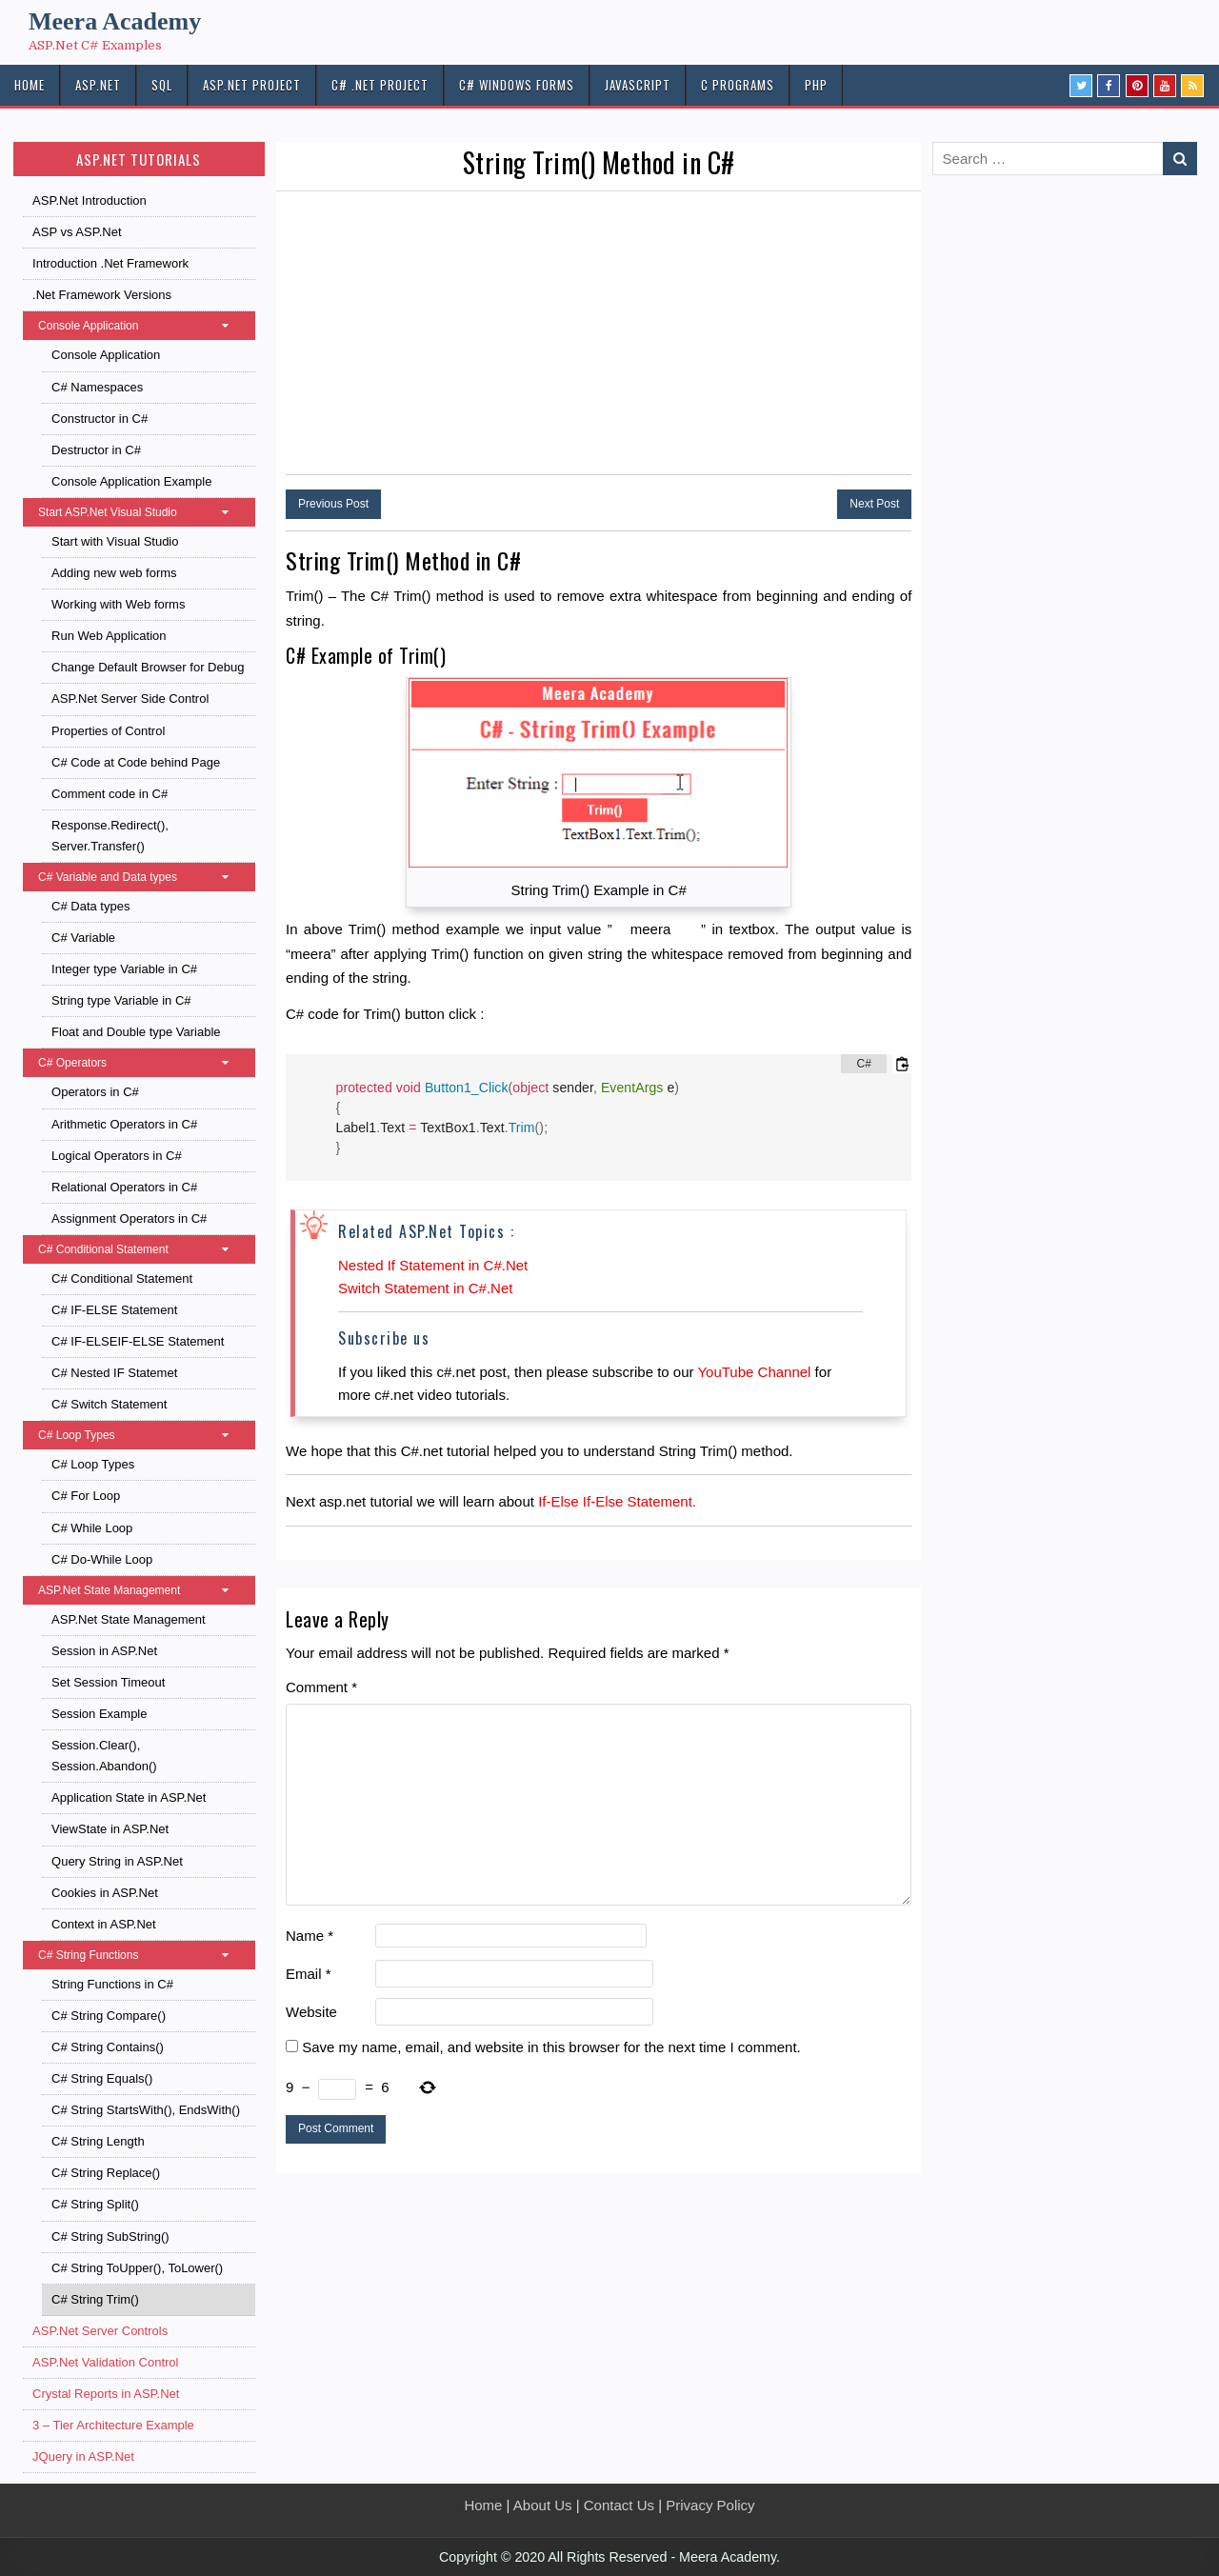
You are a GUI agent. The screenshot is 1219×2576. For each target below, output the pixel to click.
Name (309, 1935)
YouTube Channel (753, 1372)
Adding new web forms (114, 573)
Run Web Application (108, 636)
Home (483, 2505)
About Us (542, 2505)
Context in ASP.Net (103, 1924)
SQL (161, 84)
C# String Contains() (107, 2047)
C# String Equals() (101, 2078)
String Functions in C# (112, 1984)
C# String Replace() (105, 2173)
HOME (29, 84)
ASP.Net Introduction (89, 200)
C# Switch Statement (109, 1404)
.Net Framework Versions (101, 295)
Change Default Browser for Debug (147, 667)
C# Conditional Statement (142, 1249)
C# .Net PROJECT (380, 84)
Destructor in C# (96, 450)
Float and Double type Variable (136, 1032)
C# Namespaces (97, 387)
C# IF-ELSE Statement (114, 1310)
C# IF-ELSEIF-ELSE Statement (137, 1341)
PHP (816, 84)
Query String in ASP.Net (117, 1861)
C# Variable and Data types (142, 877)
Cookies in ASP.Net (104, 1893)
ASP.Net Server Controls (100, 2331)
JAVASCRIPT (637, 84)
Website (311, 2012)
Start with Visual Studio (114, 541)
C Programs (737, 84)
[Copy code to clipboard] (901, 1063)
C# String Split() (95, 2204)
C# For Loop (85, 1495)
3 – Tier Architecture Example (113, 2425)
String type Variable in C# (120, 1000)
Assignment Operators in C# (129, 1218)
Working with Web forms (118, 604)
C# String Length (98, 2141)
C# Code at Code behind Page (135, 762)
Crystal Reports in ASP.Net (105, 2393)
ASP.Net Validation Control (105, 2362)
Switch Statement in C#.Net (425, 1288)
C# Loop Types (142, 1435)
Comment (321, 1687)
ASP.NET (98, 84)
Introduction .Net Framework (110, 263)
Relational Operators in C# (124, 1187)
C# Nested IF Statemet (114, 1373)
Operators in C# (95, 1092)
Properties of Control (108, 731)
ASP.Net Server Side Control (130, 698)
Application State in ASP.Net (128, 1797)
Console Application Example (131, 481)
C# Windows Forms (516, 84)
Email (308, 1974)
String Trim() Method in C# (599, 162)
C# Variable (83, 937)
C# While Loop (91, 1528)
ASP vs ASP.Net (76, 232)
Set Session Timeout (108, 1682)
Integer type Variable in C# (124, 969)
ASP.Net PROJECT (252, 84)
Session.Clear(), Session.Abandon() (104, 1755)
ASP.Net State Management (142, 1590)
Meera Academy (115, 21)
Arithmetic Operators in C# (124, 1124)
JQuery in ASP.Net (83, 2456)
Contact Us (619, 2505)
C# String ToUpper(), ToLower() (137, 2268)
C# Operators (142, 1062)
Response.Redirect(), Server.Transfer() (110, 835)
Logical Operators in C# (116, 1155)
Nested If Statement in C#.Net (433, 1265)
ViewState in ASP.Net (110, 1829)
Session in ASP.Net (104, 1651)
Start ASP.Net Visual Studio (142, 512)
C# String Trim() (95, 2299)
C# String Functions (142, 1955)
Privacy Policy (710, 2505)
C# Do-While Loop (101, 1559)
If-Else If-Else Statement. (617, 1501)
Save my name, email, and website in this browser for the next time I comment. (551, 2047)
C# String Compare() (108, 2015)
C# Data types (90, 906)
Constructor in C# (99, 418)
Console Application (142, 325)
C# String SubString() (110, 2236)
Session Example (99, 1714)
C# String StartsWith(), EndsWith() (145, 2110)
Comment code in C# (109, 794)
